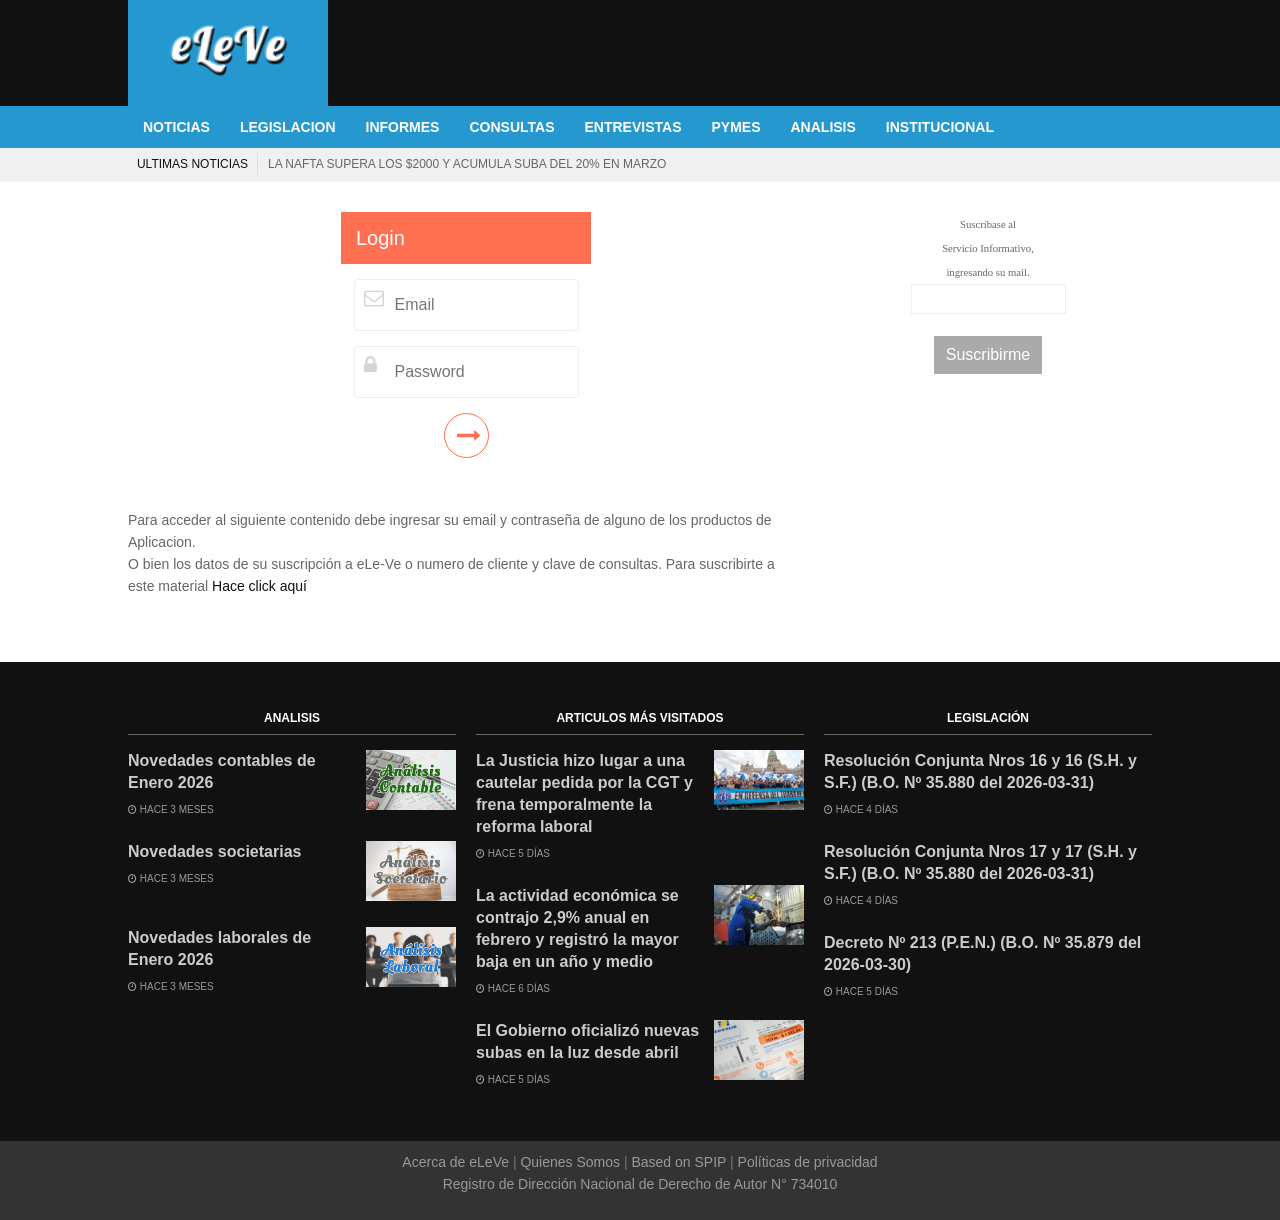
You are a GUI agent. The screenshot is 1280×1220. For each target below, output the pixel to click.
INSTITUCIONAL (940, 127)
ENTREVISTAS (633, 127)
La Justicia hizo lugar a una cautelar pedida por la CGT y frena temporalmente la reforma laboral (584, 793)
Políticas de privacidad (806, 1162)
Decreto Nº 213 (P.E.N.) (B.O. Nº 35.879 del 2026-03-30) (982, 953)
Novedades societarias (214, 851)
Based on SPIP (679, 1162)
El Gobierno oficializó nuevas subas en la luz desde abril (587, 1041)
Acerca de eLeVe (457, 1162)
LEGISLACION (288, 127)
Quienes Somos (570, 1162)
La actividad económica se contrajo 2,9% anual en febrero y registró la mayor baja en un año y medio (577, 928)
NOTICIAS (176, 127)
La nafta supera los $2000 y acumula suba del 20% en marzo (467, 164)
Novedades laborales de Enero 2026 (219, 948)
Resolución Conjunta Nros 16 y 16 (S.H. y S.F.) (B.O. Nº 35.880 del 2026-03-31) (980, 771)
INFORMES (403, 127)
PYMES (735, 127)
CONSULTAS (511, 127)
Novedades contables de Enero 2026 (222, 771)
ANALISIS (823, 127)
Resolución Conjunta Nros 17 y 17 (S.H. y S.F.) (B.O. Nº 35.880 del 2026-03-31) (980, 862)
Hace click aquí (259, 586)
